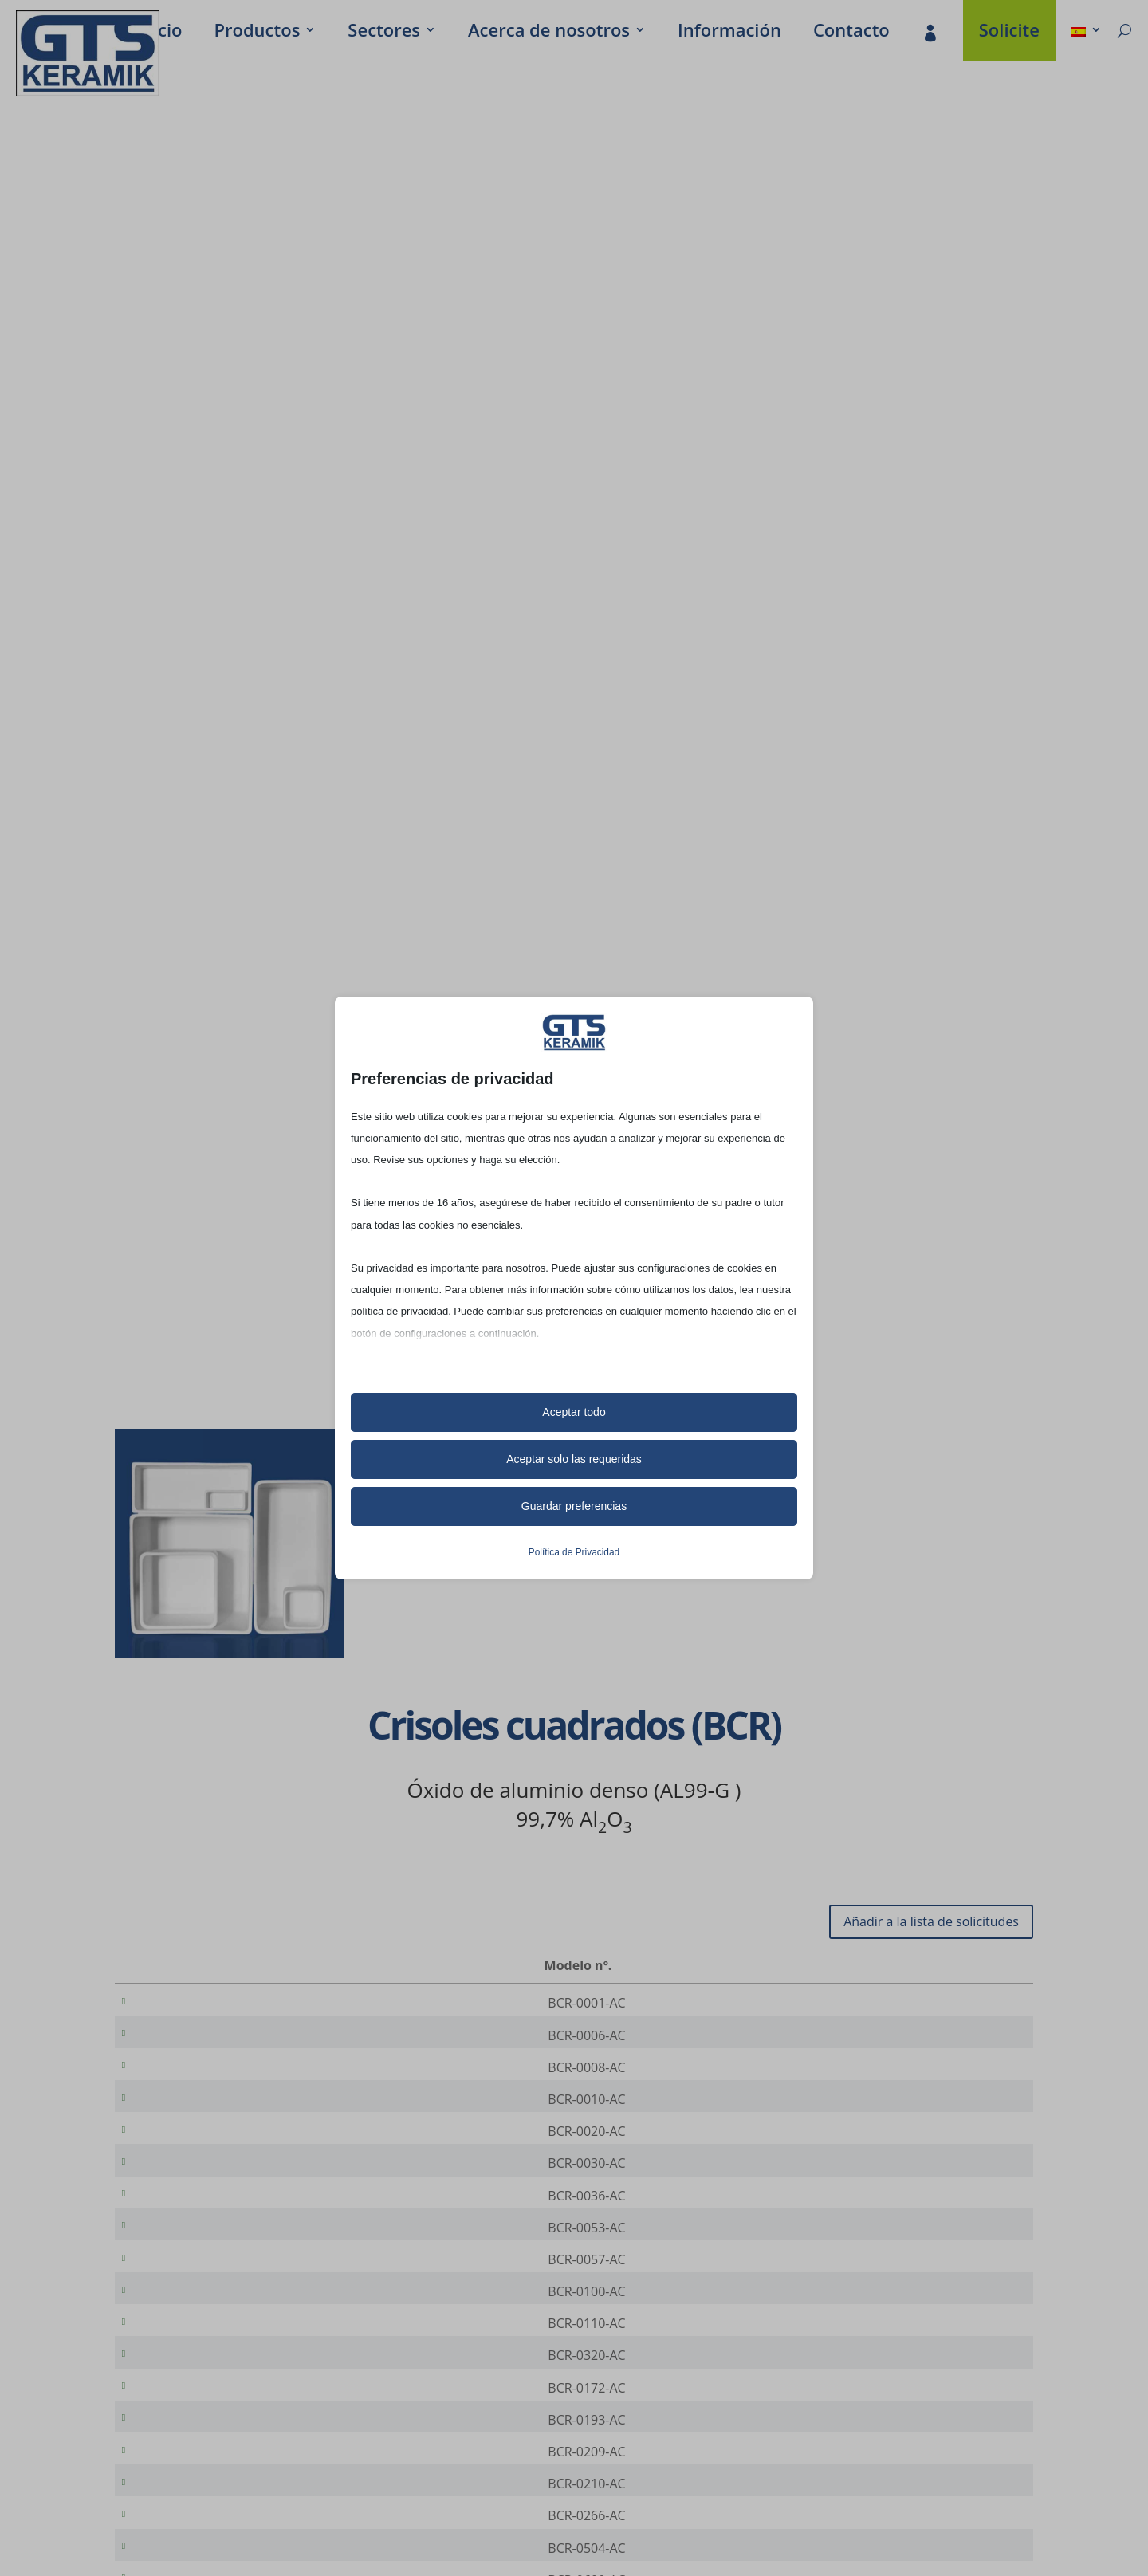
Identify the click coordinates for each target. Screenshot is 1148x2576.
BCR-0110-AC (197, 2377)
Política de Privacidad (574, 1552)
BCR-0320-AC (197, 2415)
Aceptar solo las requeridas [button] (574, 1459)
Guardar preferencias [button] (574, 1506)
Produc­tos (257, 32)
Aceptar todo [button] (573, 1412)
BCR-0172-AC (197, 2452)
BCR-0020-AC (197, 2152)
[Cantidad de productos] (967, 2003)
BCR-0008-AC (197, 2077)
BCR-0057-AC (197, 2302)
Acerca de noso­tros (549, 32)
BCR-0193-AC (197, 2490)
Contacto (851, 32)
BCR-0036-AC (197, 2227)
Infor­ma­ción (729, 32)
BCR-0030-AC (197, 2190)
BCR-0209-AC (197, 2527)
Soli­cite (1009, 32)
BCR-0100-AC (197, 2340)
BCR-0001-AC (197, 2003)
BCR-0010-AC (197, 2115)
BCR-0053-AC (197, 2265)
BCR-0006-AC (197, 2040)
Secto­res (384, 32)
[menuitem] (1086, 32)
